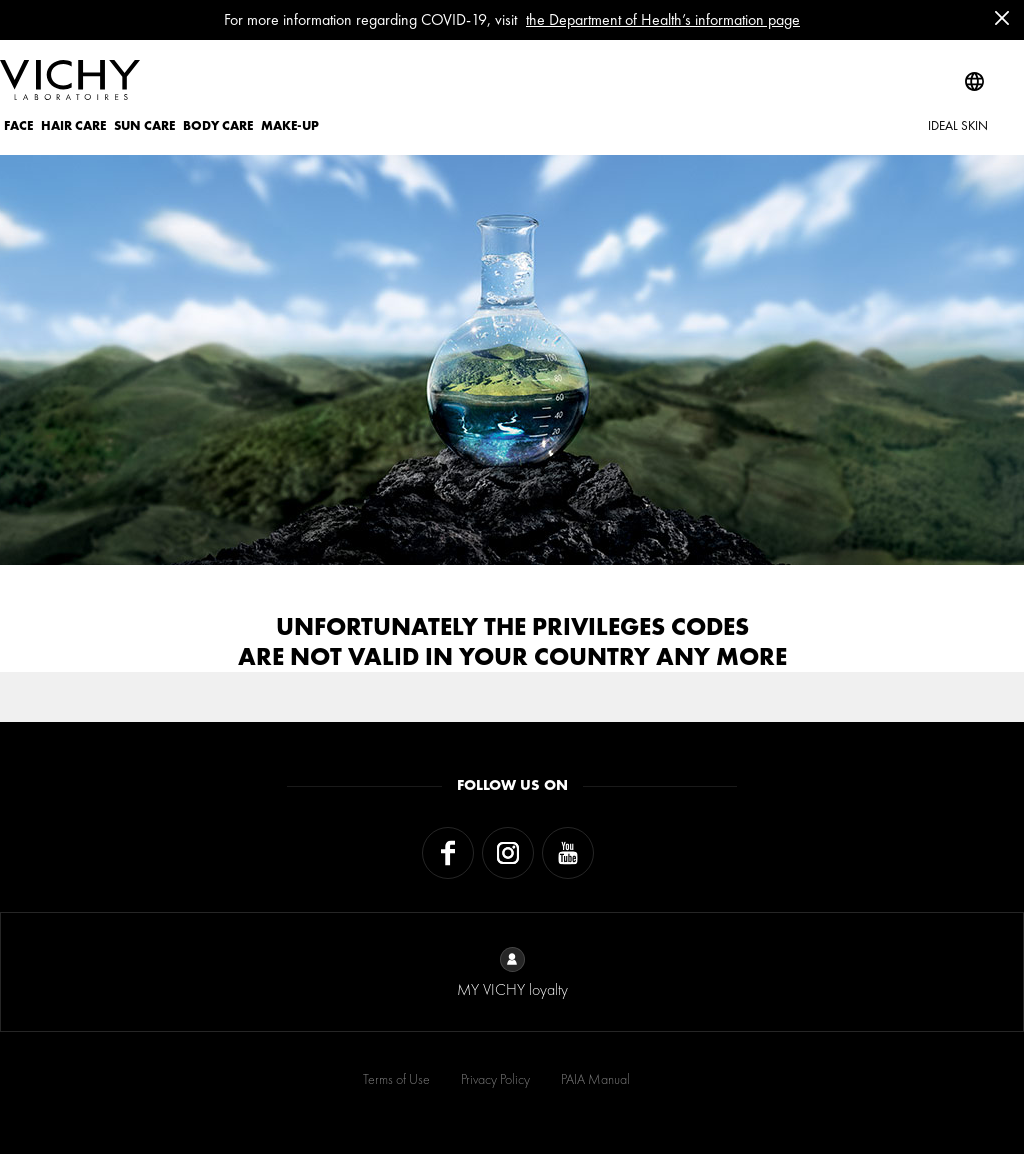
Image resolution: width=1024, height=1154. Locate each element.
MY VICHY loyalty (512, 973)
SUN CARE (144, 125)
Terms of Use (396, 1079)
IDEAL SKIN (958, 125)
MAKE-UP (290, 125)
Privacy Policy (495, 1079)
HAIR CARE (73, 125)
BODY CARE (218, 125)
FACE (18, 125)
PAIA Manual (595, 1079)
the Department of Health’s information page (663, 20)
